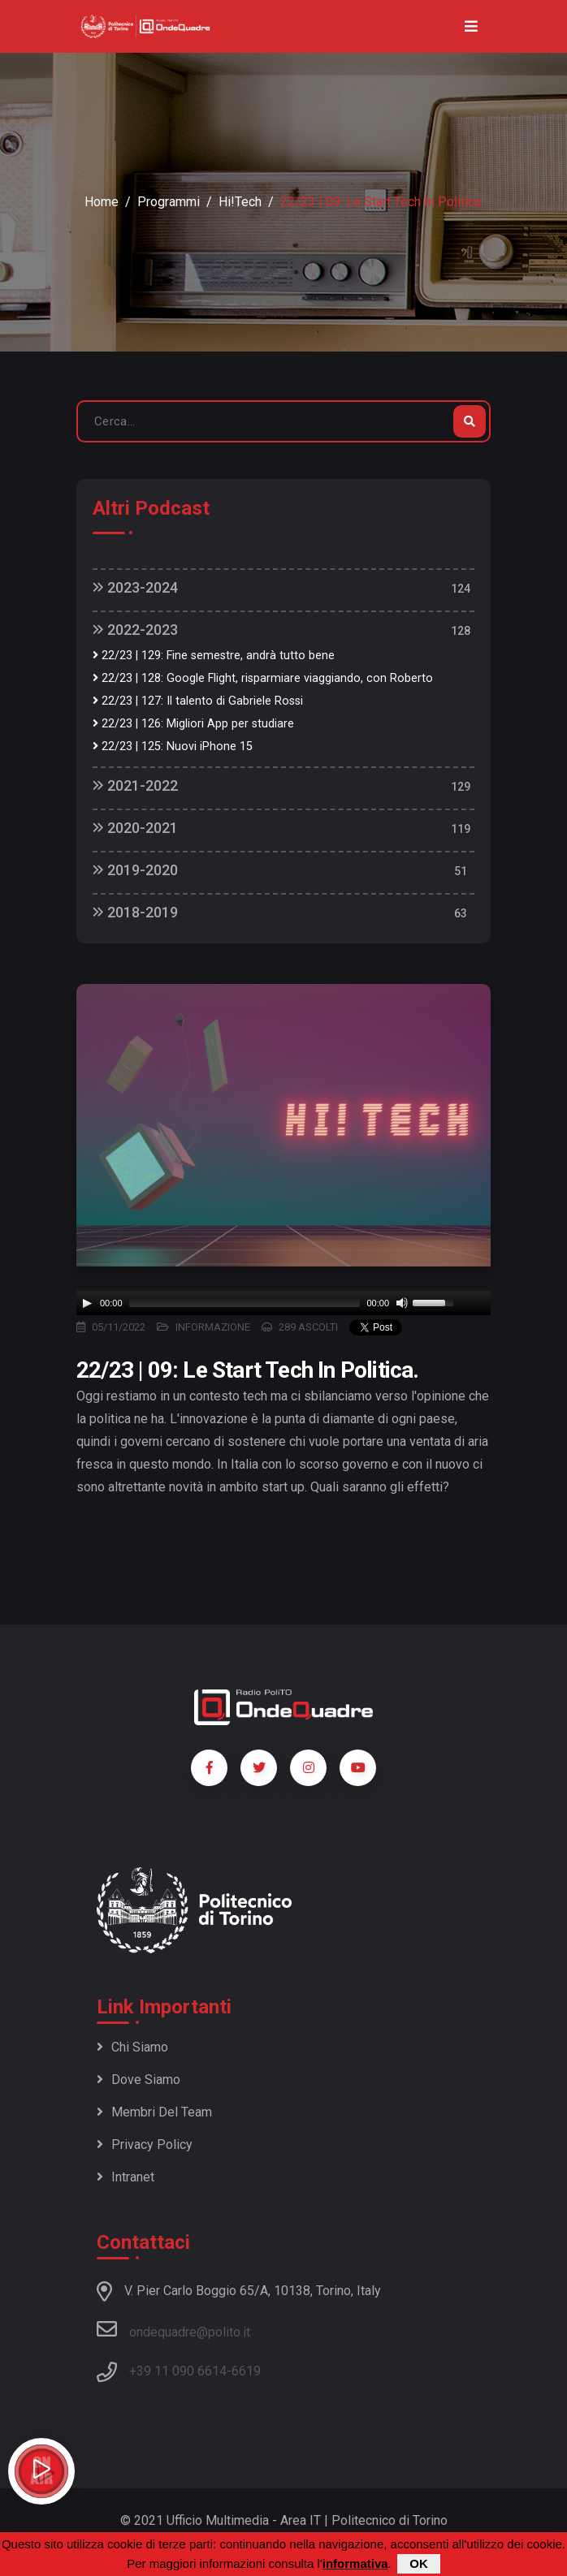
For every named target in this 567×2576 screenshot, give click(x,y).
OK (418, 2563)
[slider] (245, 1303)
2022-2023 (135, 629)
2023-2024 (135, 587)
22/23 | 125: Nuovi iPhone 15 (173, 746)
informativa (355, 2563)
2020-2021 (135, 827)
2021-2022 (135, 785)
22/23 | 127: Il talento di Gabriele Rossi (198, 701)
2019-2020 (135, 869)
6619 (246, 2371)
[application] (283, 1303)
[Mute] (402, 1303)
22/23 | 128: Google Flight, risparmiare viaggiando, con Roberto (263, 678)
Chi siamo (132, 2047)
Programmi (168, 201)
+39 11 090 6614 (178, 2371)
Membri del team (154, 2112)
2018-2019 (135, 912)
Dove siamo (138, 2079)
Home (101, 201)
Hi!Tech (240, 201)
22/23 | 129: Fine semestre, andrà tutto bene (214, 655)
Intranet (125, 2177)
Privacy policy (145, 2144)
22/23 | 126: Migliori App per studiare (193, 724)
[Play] (86, 1303)
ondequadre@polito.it (173, 2329)
